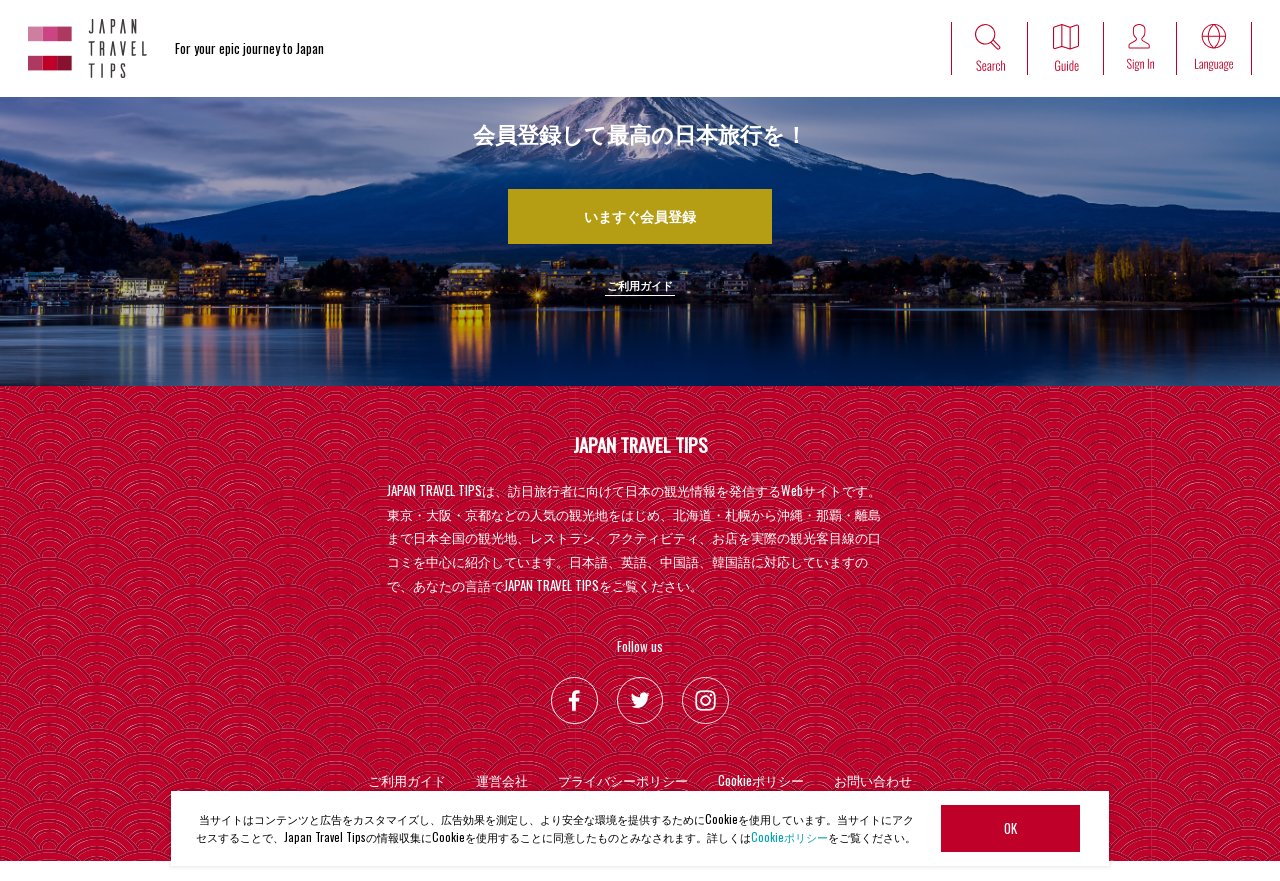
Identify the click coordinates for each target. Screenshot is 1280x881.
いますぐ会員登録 (640, 220)
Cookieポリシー (789, 837)
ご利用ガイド (640, 303)
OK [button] (1010, 828)
